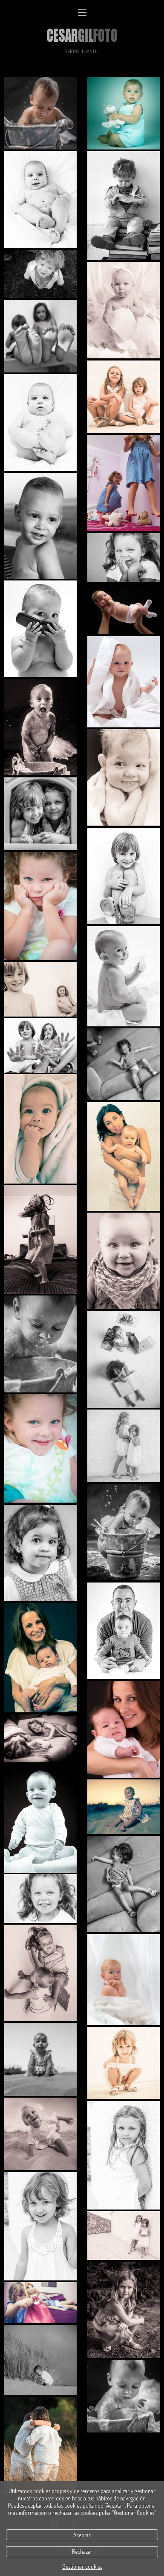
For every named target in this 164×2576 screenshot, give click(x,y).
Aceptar (82, 2534)
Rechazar (82, 2551)
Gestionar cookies (82, 2566)
